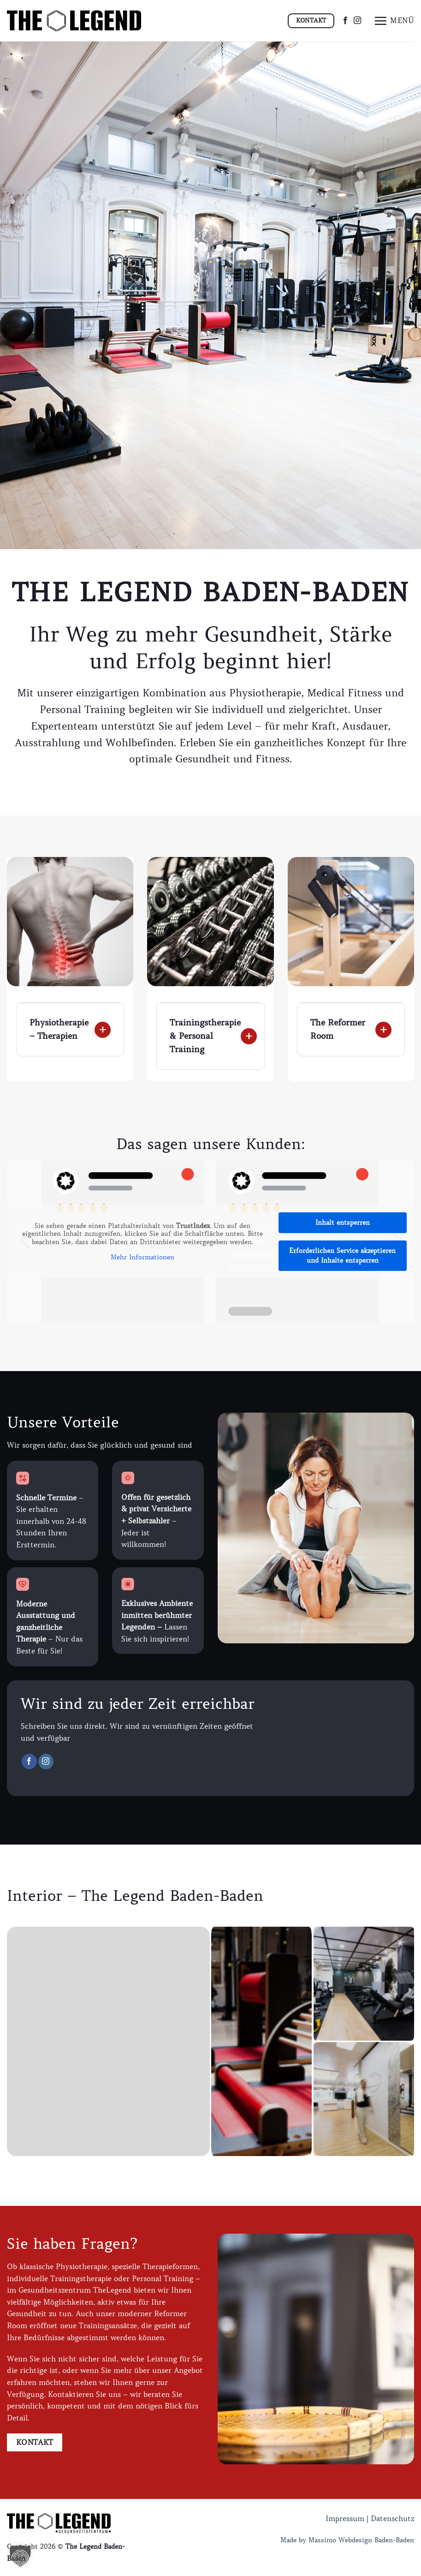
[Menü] (394, 21)
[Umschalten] (26, 1016)
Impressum (345, 2518)
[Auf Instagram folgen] (357, 20)
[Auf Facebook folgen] (345, 20)
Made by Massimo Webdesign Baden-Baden (347, 2540)
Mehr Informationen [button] (142, 1257)
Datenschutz (392, 2518)
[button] (20, 2555)
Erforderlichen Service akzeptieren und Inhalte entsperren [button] (342, 1255)
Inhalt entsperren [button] (342, 1222)
